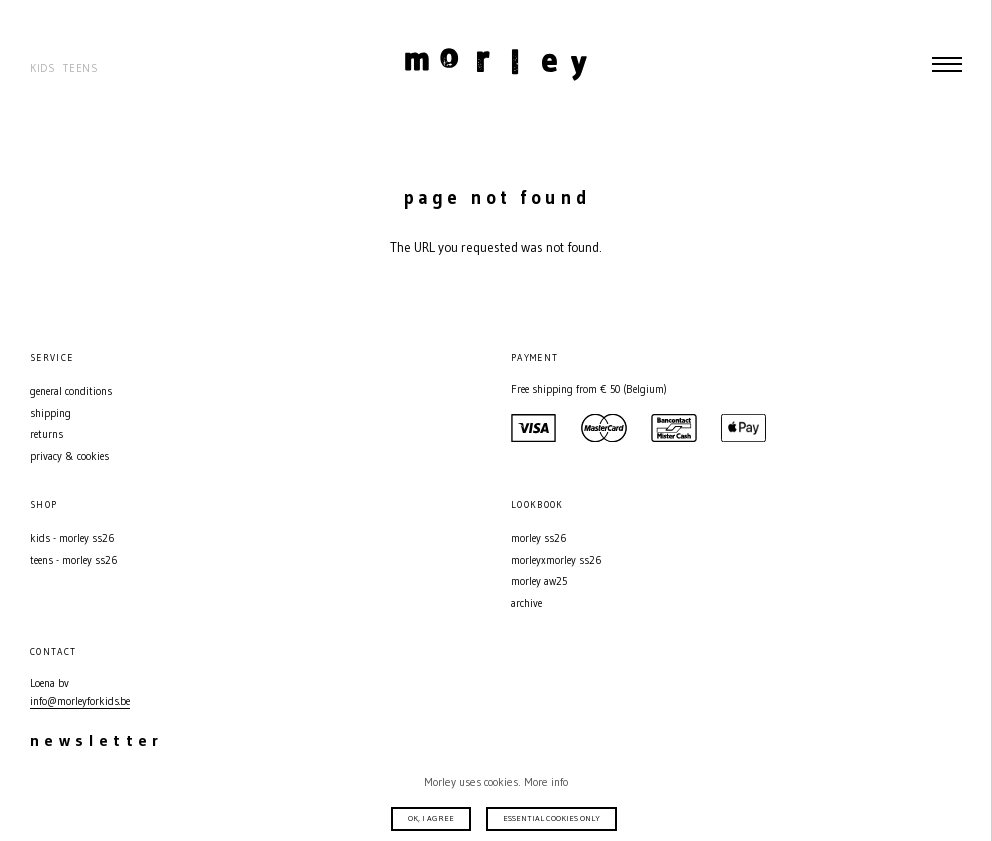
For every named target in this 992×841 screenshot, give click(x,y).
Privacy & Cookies (69, 456)
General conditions (71, 391)
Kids (43, 68)
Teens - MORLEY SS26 (73, 560)
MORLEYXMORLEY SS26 (556, 560)
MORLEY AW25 (539, 581)
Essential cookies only (551, 818)
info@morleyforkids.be (80, 701)
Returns (46, 434)
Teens (80, 68)
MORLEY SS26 (538, 538)
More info (546, 782)
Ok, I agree (431, 818)
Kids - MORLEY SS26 (72, 538)
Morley (495, 64)
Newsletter (97, 740)
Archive (526, 603)
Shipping (50, 413)
